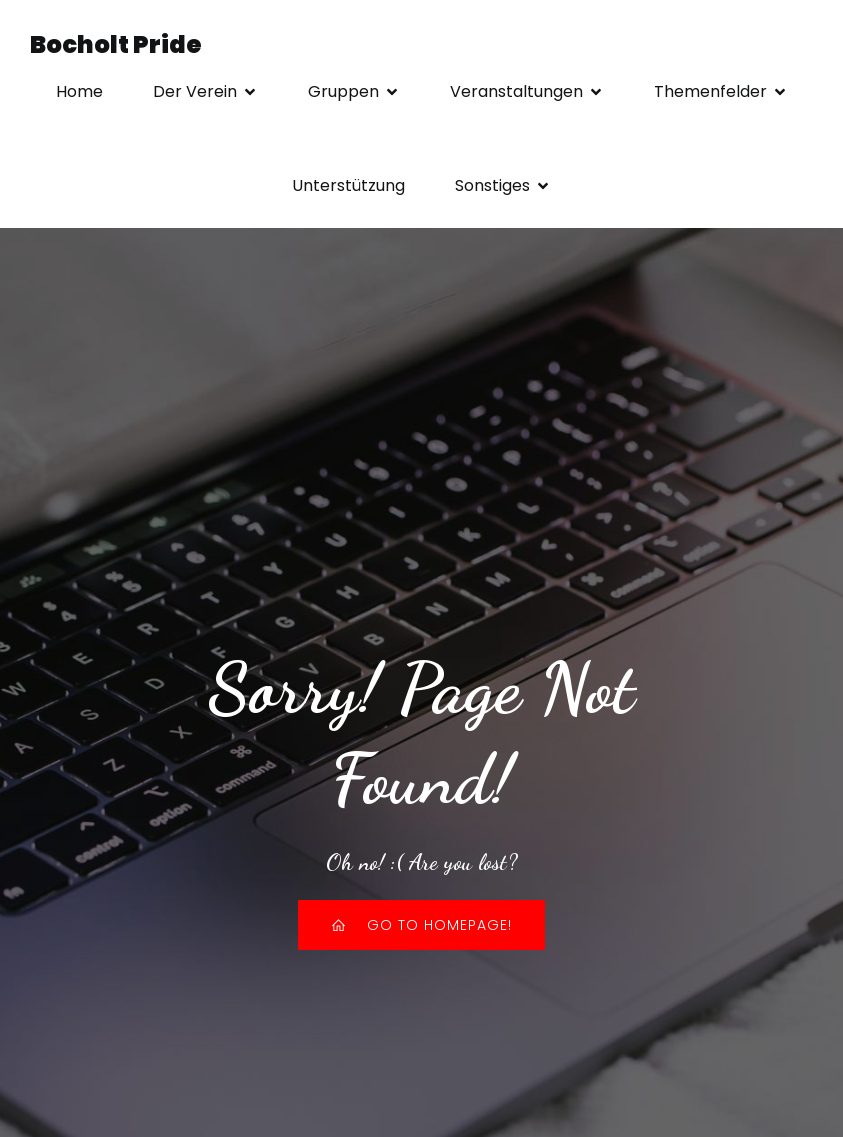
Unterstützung (348, 185)
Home (79, 91)
